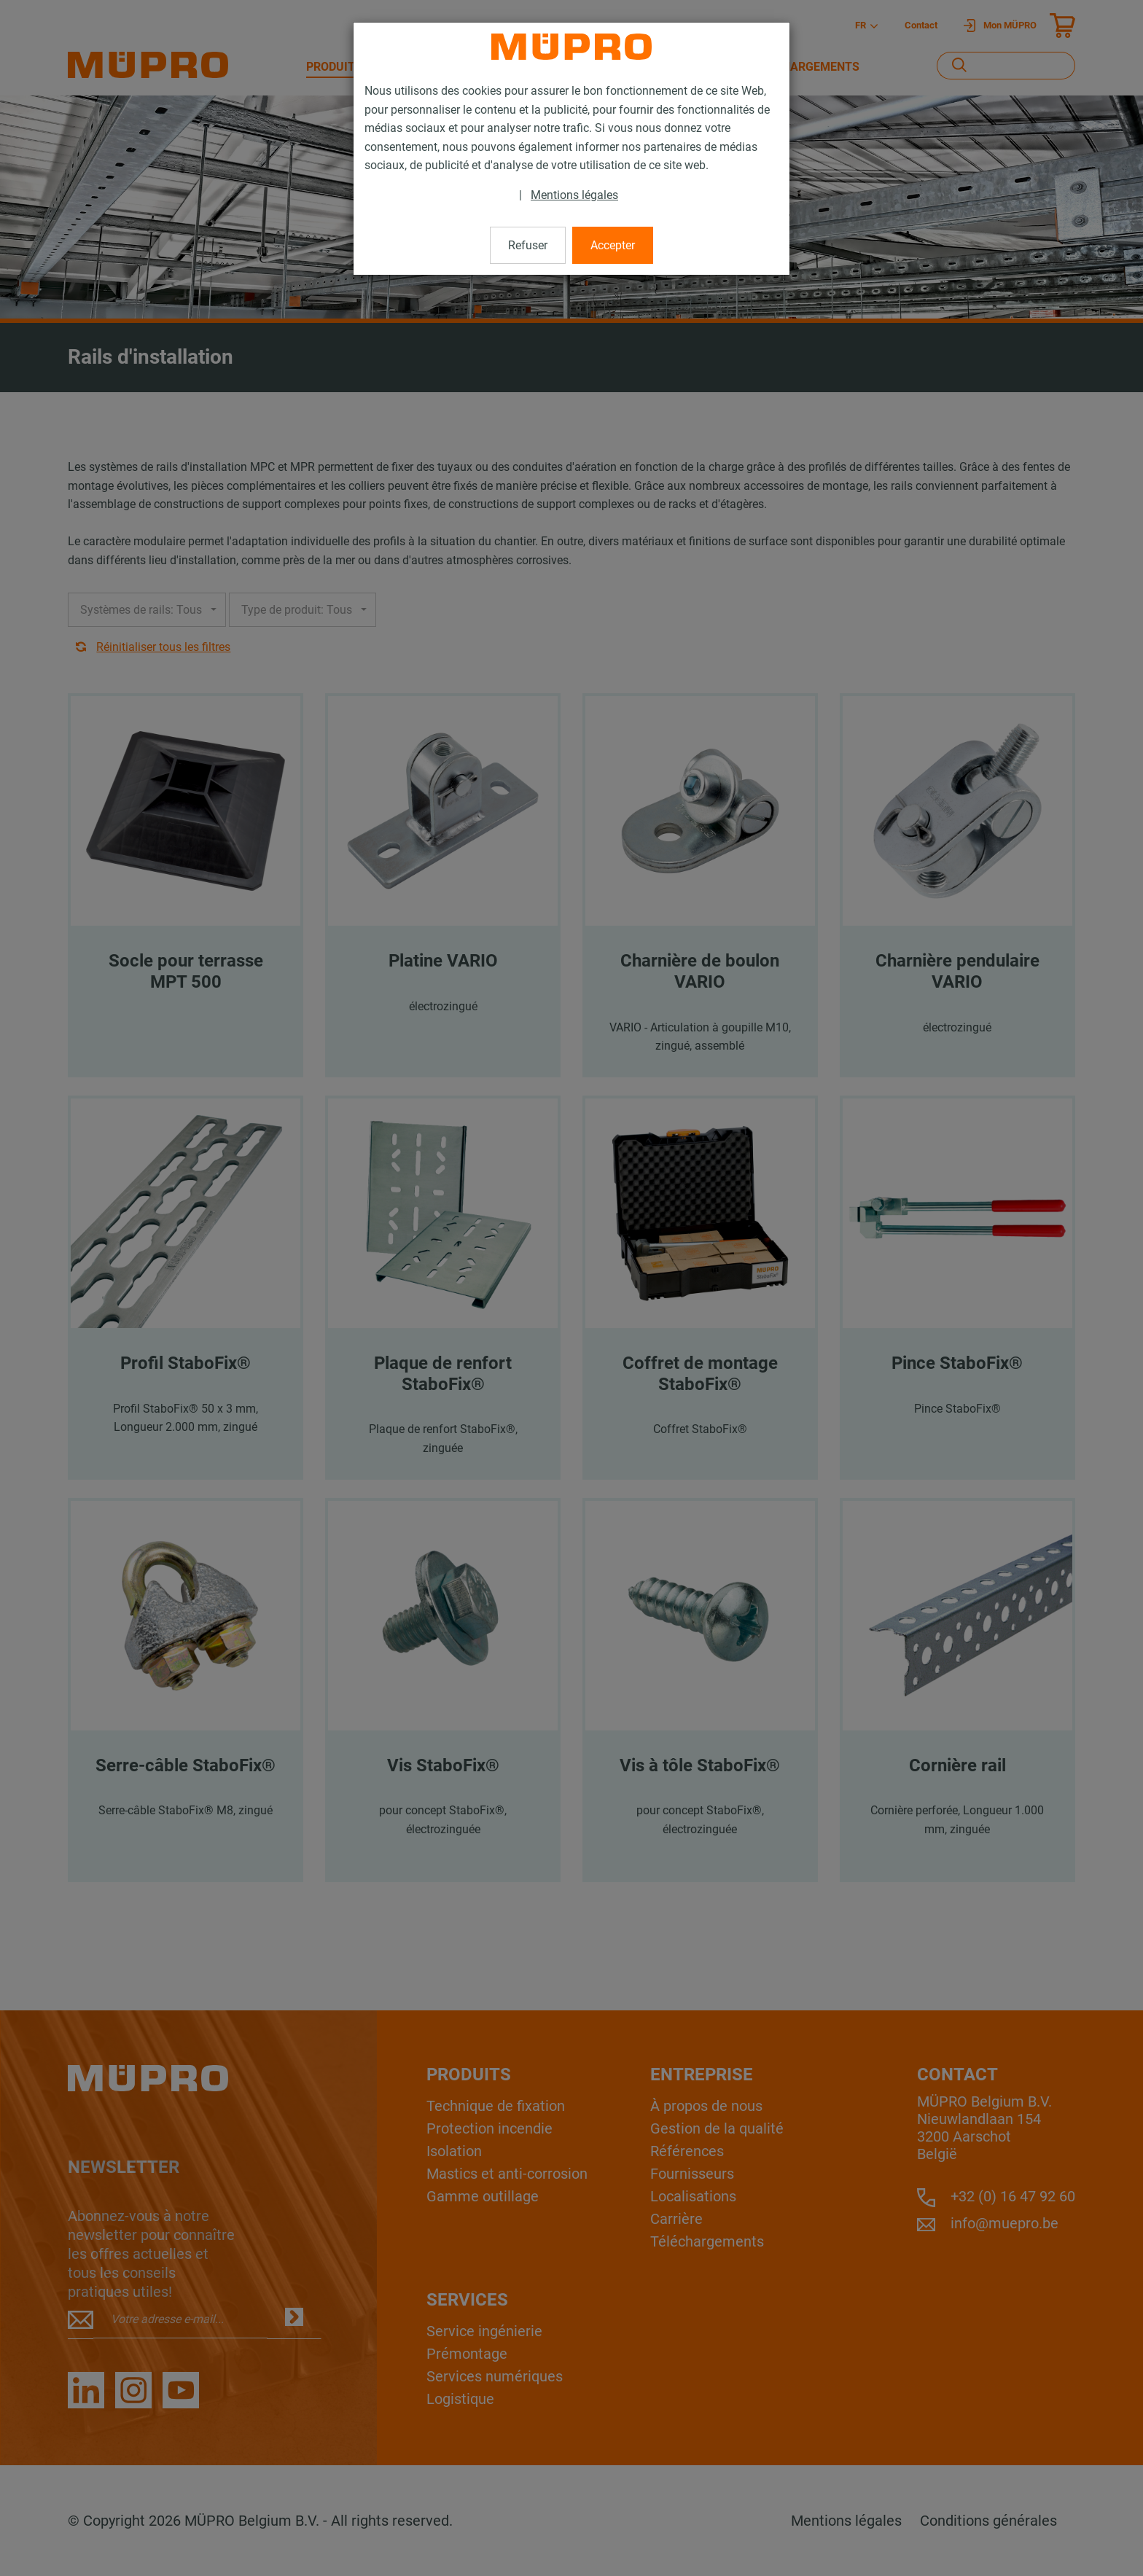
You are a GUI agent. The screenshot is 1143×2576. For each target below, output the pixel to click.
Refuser (527, 245)
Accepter (612, 245)
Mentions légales (574, 195)
